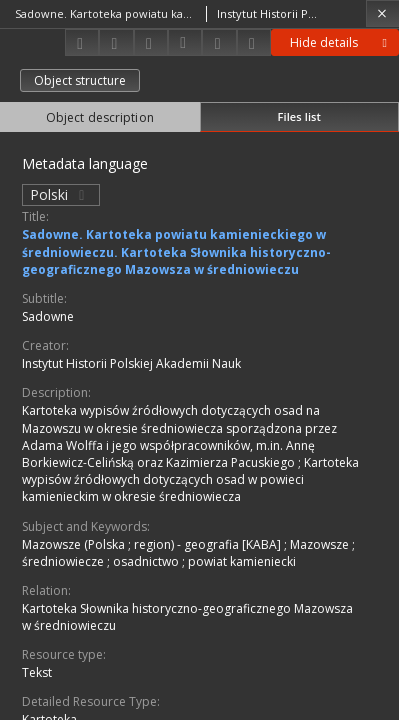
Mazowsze (321, 544)
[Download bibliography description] (185, 43)
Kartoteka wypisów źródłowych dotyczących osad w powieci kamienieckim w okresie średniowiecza (190, 479)
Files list (299, 116)
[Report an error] (254, 42)
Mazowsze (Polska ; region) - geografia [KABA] (153, 544)
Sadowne (48, 316)
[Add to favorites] (151, 42)
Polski (61, 194)
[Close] (382, 13)
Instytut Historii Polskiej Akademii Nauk (131, 363)
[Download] (82, 42)
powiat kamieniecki (242, 561)
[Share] (116, 42)
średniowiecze (64, 561)
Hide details (341, 42)
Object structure (80, 80)
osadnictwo (147, 561)
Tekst (37, 672)
